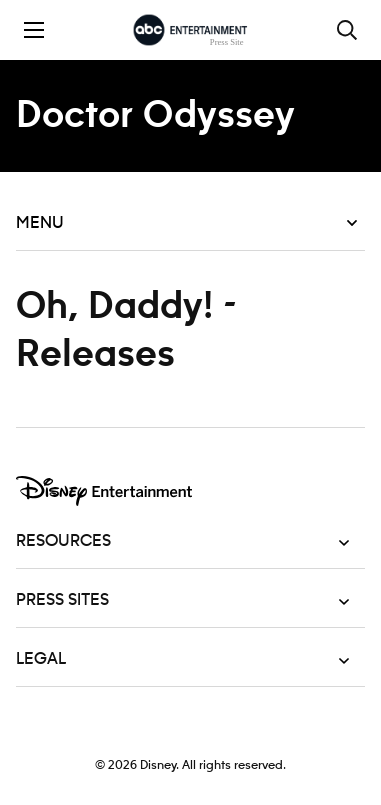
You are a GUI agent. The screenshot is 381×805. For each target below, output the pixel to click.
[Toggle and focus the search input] (347, 30)
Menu (186, 223)
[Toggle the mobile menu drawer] (34, 30)
